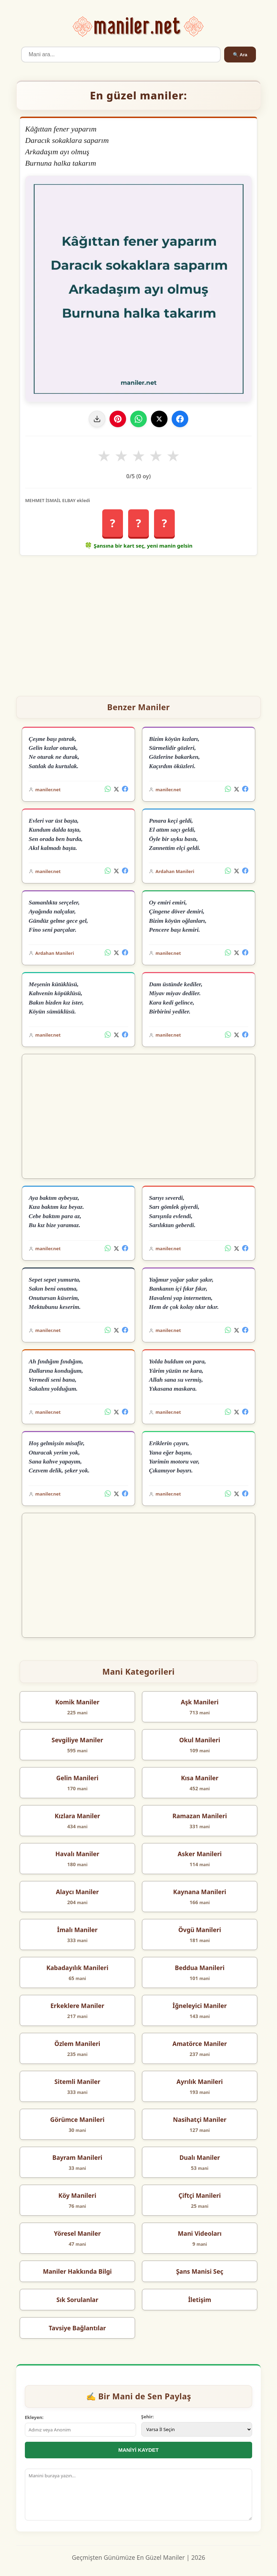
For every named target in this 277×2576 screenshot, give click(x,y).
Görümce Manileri (77, 2119)
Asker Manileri (200, 1854)
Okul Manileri (199, 1740)
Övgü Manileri (199, 1930)
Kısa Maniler (199, 1778)
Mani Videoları (200, 2233)
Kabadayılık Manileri (77, 1967)
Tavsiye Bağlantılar (77, 2328)
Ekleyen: (34, 2417)
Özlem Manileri (78, 2043)
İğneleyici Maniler (200, 2005)
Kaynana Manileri (199, 1892)
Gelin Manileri (77, 1778)
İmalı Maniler (77, 1930)
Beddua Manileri (200, 1967)
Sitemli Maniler (78, 2081)
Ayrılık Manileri (199, 2081)
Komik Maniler (77, 1702)
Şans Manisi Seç (199, 2271)
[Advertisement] (138, 623)
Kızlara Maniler (77, 1816)
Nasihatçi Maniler (200, 2119)
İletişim (199, 2299)
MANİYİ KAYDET (138, 2450)
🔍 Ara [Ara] (240, 54)
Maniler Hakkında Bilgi (77, 2271)
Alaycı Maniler (77, 1892)
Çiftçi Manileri (200, 2195)
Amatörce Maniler (199, 2043)
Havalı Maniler (77, 1854)
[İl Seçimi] (196, 2429)
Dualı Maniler (199, 2157)
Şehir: (147, 2416)
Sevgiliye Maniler (77, 1740)
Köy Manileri (77, 2195)
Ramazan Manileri (199, 1816)
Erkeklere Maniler (77, 2005)
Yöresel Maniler (77, 2233)
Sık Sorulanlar (77, 2299)
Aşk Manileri (199, 1702)
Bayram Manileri (77, 2157)
